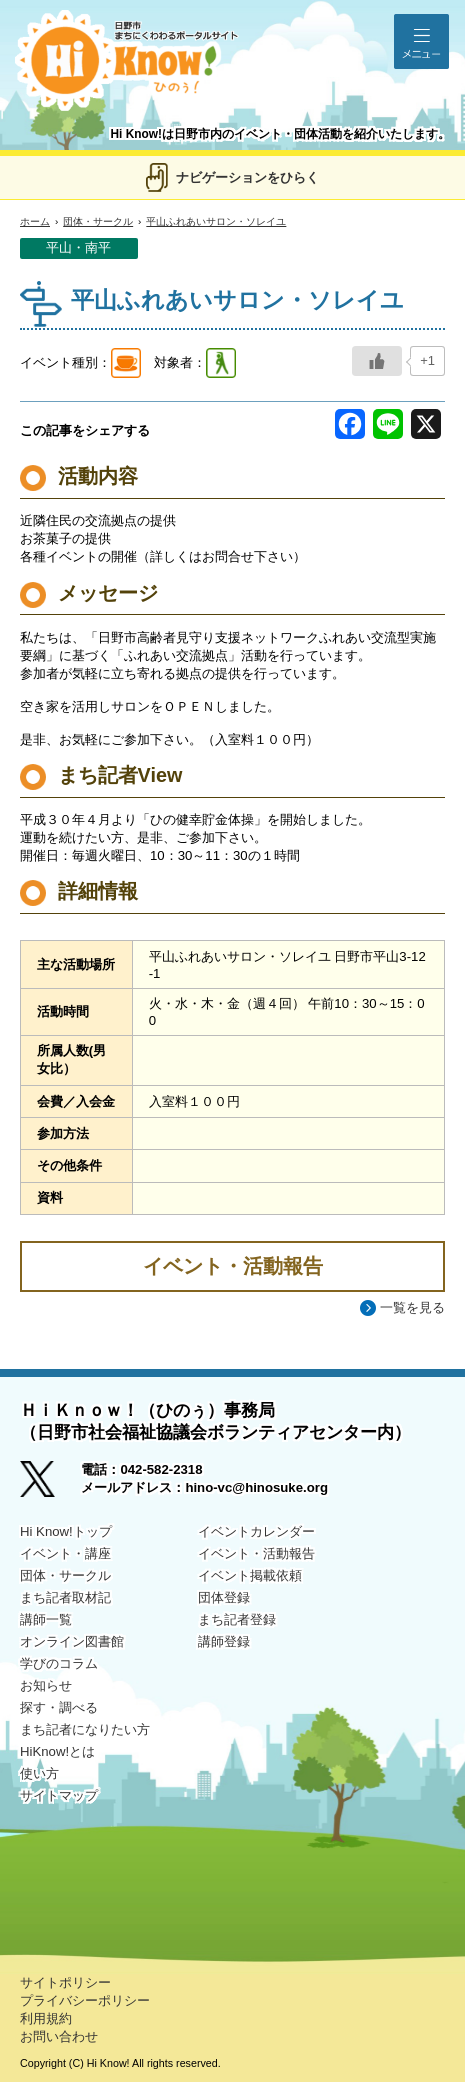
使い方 (39, 1773)
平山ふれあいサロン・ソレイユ (216, 221)
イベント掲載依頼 (250, 1575)
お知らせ (46, 1685)
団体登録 (224, 1597)
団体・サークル (98, 221)
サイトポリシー (65, 1982)
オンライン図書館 (72, 1641)
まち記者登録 (237, 1619)
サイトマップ (59, 1795)
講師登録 (224, 1641)
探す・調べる (59, 1707)
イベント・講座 (65, 1553)
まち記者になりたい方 (85, 1729)
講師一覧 (46, 1619)
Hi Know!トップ (66, 1531)
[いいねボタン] (377, 361)
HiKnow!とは (57, 1751)
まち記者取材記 (65, 1597)
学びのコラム (59, 1663)
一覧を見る (412, 1307)
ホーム (35, 221)
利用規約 (46, 2018)
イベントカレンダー (256, 1531)
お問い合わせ (59, 2036)
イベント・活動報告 (256, 1553)
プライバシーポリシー (85, 2000)
